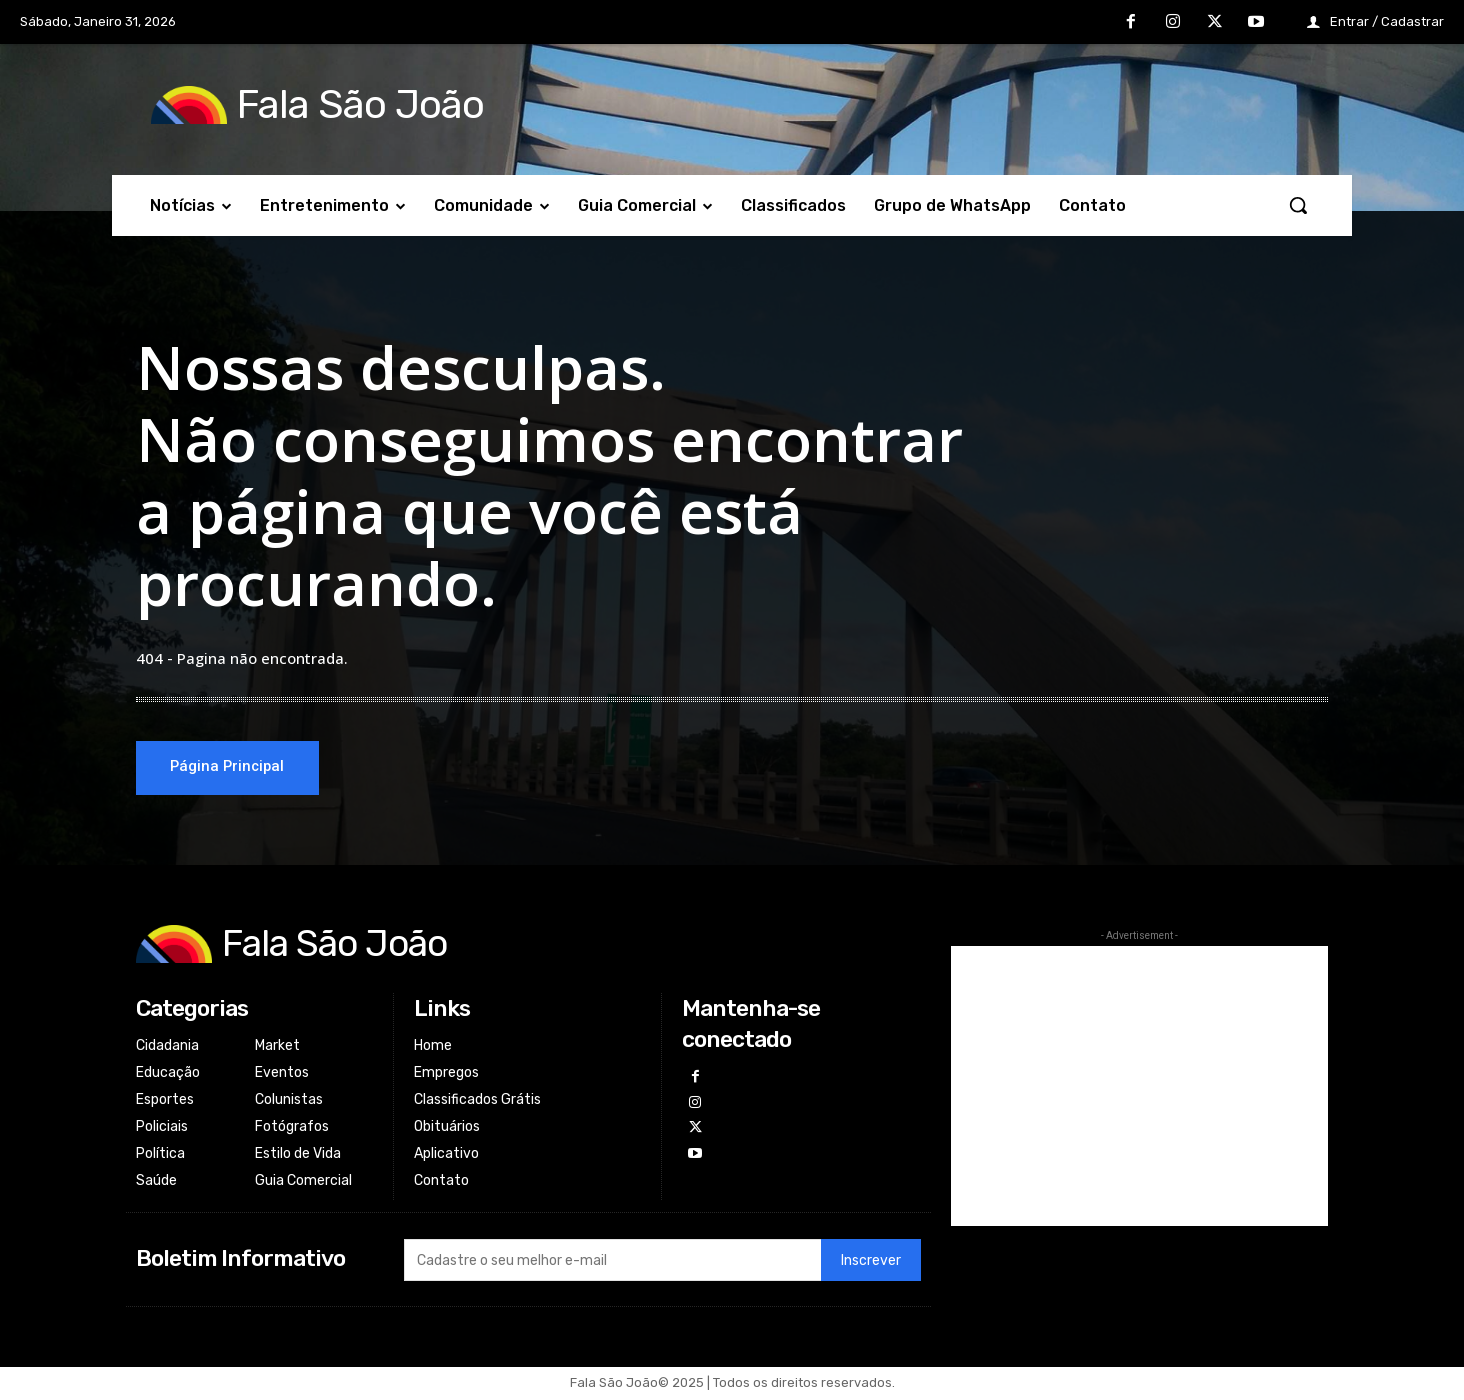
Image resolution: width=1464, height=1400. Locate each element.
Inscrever (871, 1263)
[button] (1298, 205)
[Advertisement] (1139, 1087)
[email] (612, 1263)
